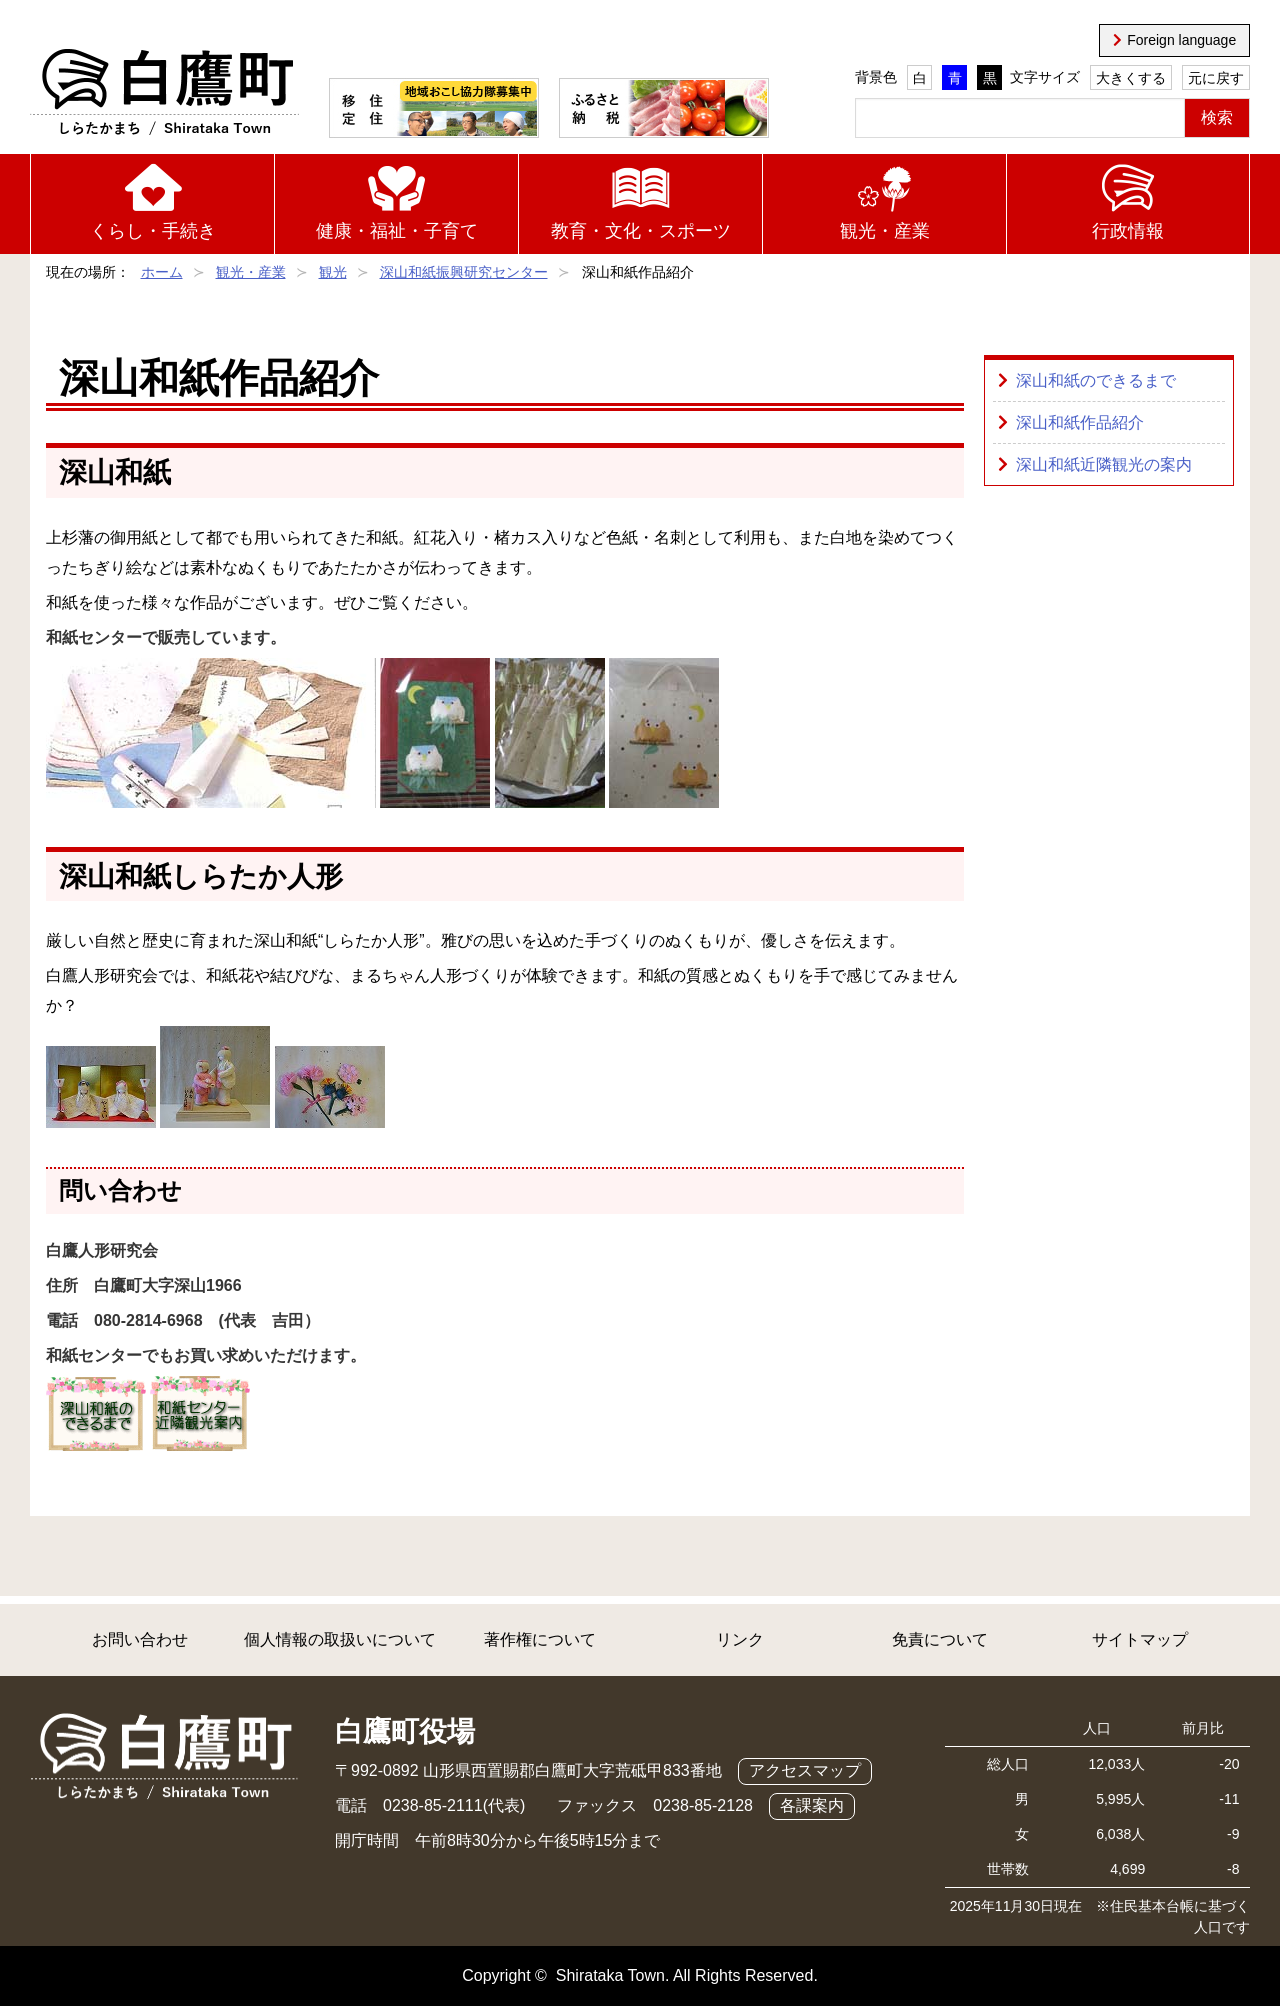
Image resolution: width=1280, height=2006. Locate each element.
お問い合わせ (140, 1639)
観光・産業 (885, 231)
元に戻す (1216, 78)
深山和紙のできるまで (1096, 380)
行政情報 (1128, 231)
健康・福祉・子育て (397, 231)
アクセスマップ (805, 1770)
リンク (740, 1639)
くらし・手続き (153, 231)
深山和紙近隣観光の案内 (1104, 464)
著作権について (540, 1639)
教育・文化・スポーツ (641, 231)
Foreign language (1181, 40)
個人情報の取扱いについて (340, 1639)
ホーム (162, 272)
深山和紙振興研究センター (464, 272)
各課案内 (812, 1805)
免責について (940, 1639)
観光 (333, 272)
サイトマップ (1140, 1639)
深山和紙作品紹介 (1080, 422)
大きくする (1131, 78)
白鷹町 (164, 93)
